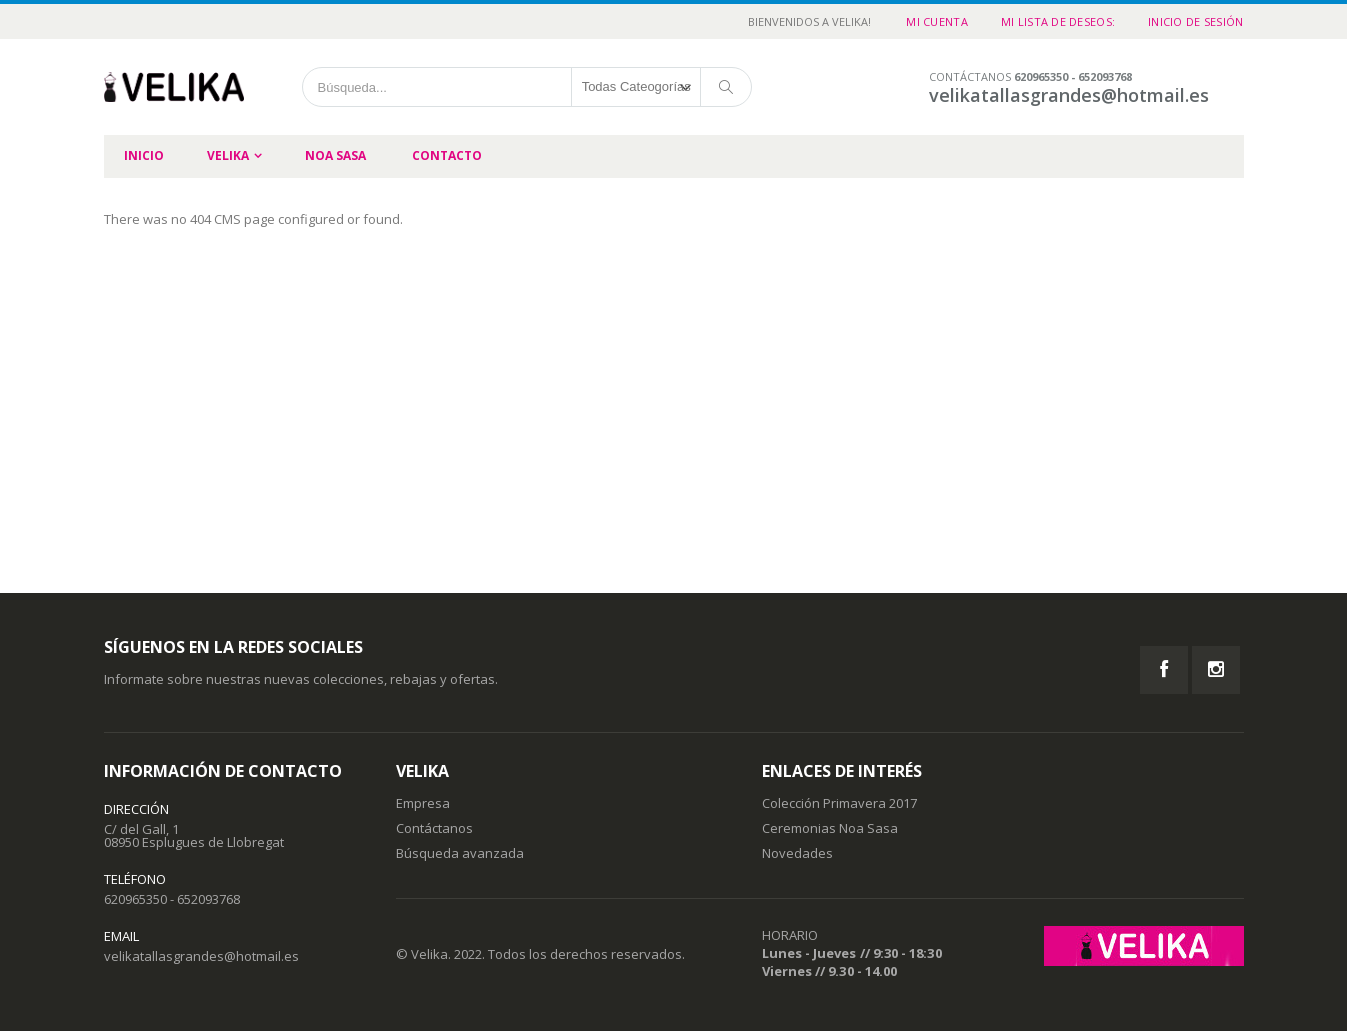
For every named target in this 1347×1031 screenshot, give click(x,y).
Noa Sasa (335, 155)
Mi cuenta (936, 21)
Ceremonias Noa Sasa (830, 828)
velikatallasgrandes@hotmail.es (201, 956)
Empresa (423, 803)
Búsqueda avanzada (460, 853)
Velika (228, 155)
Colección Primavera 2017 (839, 803)
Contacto (447, 155)
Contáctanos (434, 828)
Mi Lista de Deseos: (1058, 21)
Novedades (797, 853)
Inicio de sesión (1195, 21)
